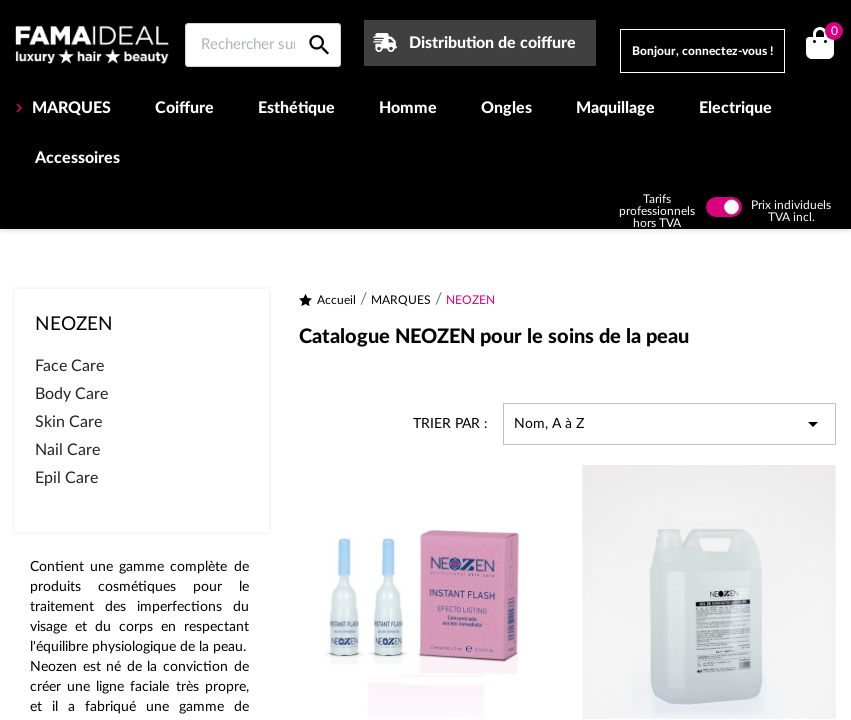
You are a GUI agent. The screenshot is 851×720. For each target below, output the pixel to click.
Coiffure (184, 108)
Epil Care (66, 478)
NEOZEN (74, 324)
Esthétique (296, 108)
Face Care (69, 366)
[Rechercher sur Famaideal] (263, 45)
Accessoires (77, 158)
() (830, 33)
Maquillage (615, 108)
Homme (408, 108)
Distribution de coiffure (492, 43)
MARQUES (69, 108)
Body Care (71, 394)
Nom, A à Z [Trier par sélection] (669, 424)
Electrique (735, 108)
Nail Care (67, 450)
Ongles (506, 108)
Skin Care (68, 422)
